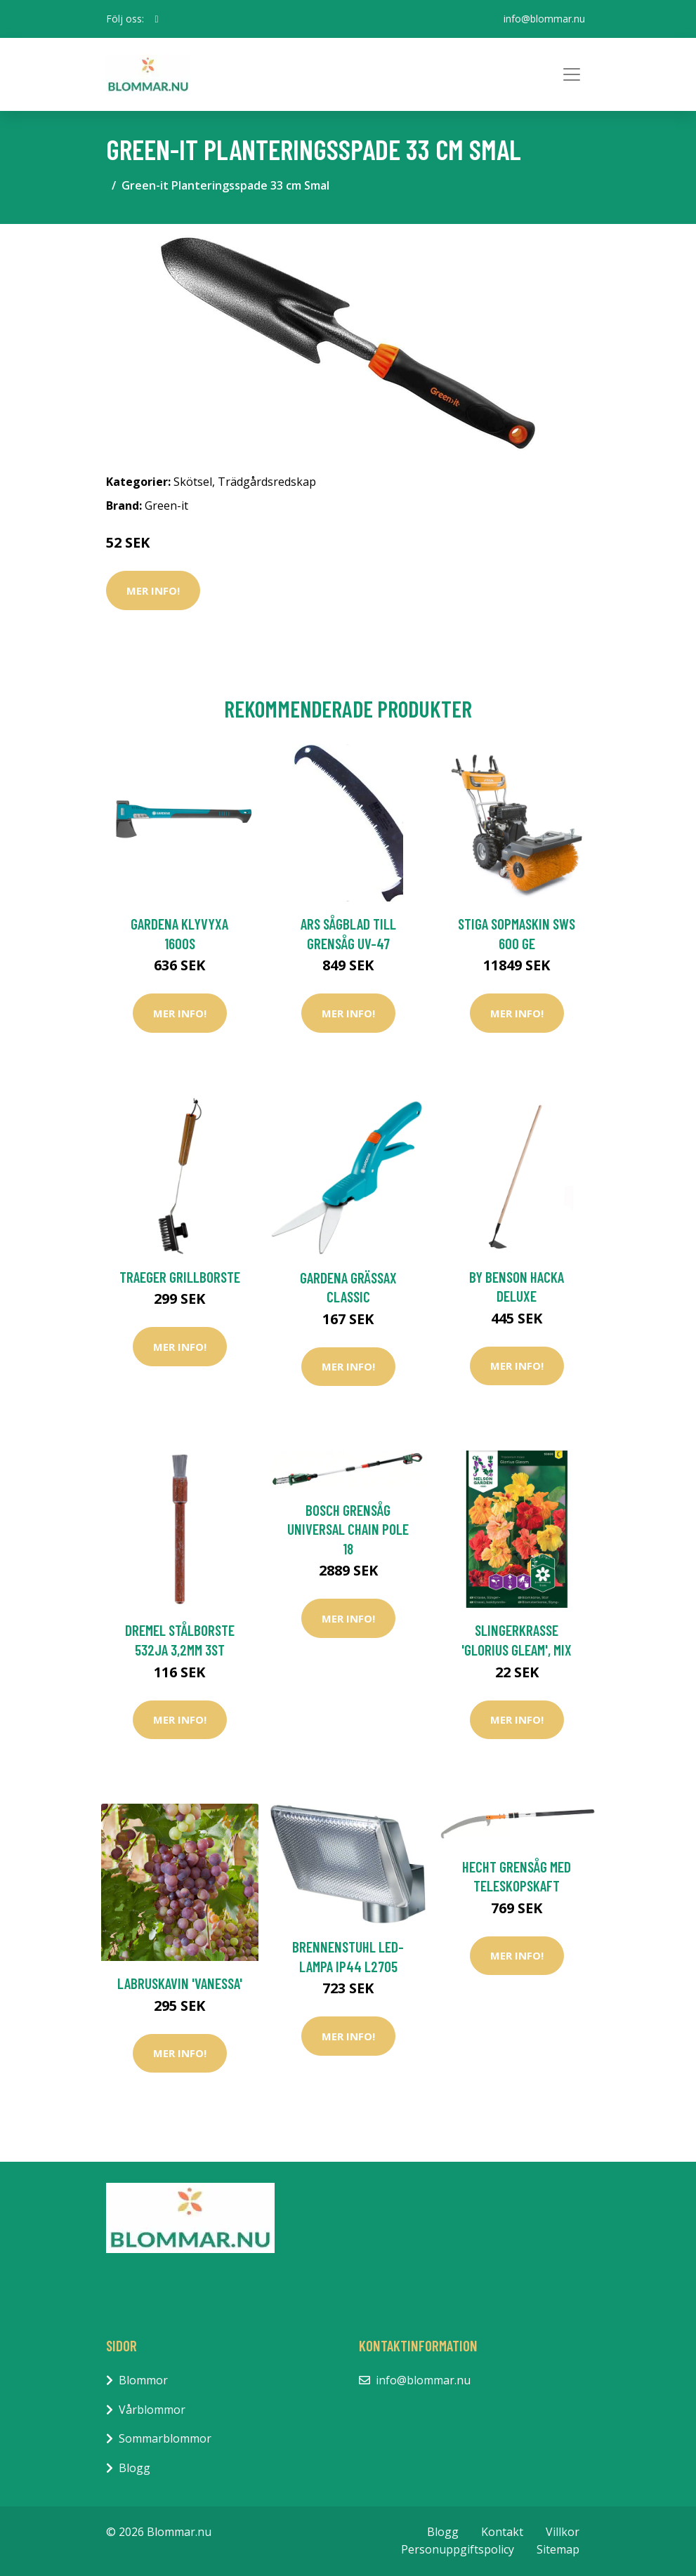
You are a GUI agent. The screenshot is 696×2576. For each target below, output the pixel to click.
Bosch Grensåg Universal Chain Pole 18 (348, 1529)
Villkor (562, 2531)
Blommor (143, 2380)
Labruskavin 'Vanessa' (179, 1983)
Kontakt (502, 2531)
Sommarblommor (165, 2438)
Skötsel (192, 481)
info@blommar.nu (544, 18)
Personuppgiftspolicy (457, 2549)
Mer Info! (153, 590)
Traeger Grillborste (179, 1277)
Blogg (134, 2468)
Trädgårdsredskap (267, 481)
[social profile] (157, 19)
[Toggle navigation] (572, 74)
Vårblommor (152, 2409)
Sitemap (558, 2549)
